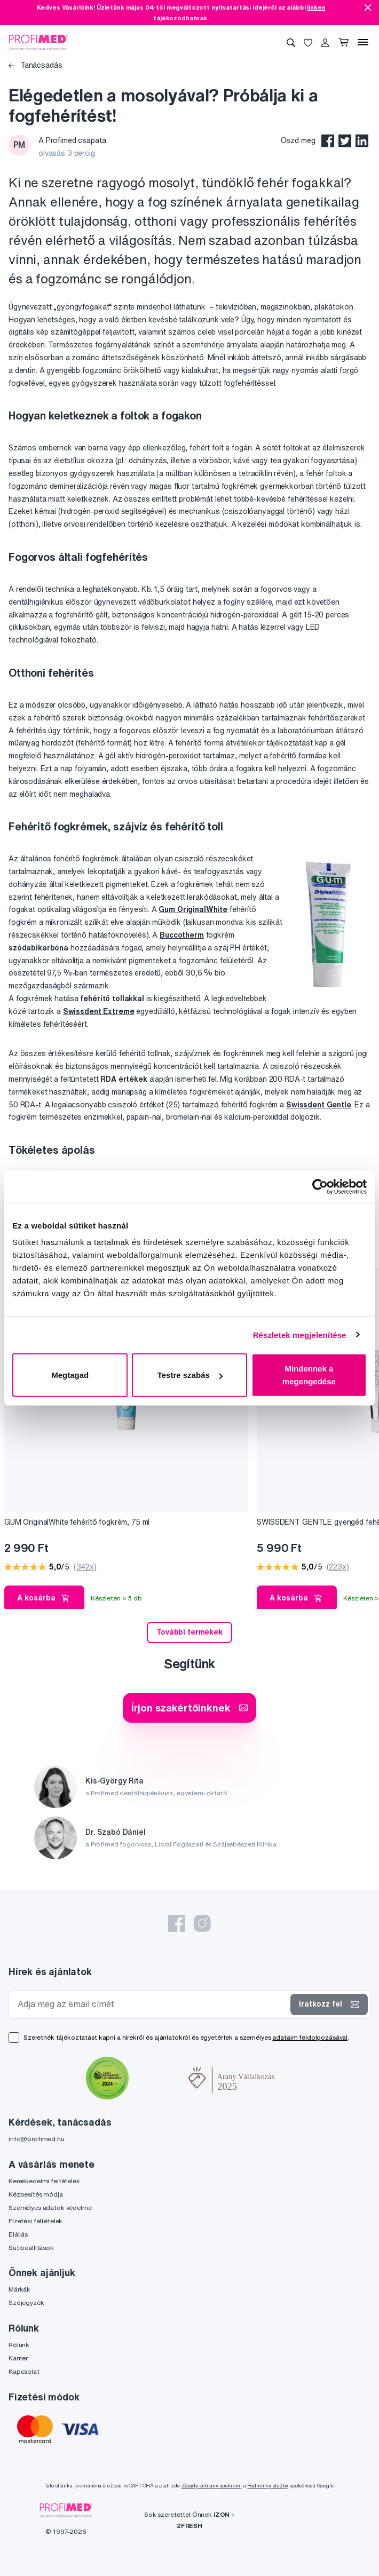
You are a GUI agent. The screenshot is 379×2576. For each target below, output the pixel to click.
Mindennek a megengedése (309, 1375)
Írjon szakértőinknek (189, 1707)
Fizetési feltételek (35, 2220)
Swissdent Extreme (99, 1011)
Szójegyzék (26, 2302)
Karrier (18, 2358)
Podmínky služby (267, 2485)
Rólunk (19, 2344)
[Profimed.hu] (38, 41)
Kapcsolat (24, 2371)
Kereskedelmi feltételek (44, 2180)
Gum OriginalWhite (193, 909)
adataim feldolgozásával (310, 2037)
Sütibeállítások (31, 2247)
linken (316, 7)
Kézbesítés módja (36, 2194)
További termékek (189, 1632)
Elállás (18, 2234)
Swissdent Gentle (318, 1104)
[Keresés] (291, 42)
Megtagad (70, 1375)
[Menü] (363, 42)
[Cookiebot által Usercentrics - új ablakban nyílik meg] (320, 1186)
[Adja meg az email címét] (151, 2004)
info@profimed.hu (37, 2138)
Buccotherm (182, 935)
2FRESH (189, 2525)
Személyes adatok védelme (50, 2207)
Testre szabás (190, 1375)
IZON (222, 2514)
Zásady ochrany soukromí (211, 2485)
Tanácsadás (35, 65)
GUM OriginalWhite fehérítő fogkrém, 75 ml (76, 1522)
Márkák (19, 2289)
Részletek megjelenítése (299, 1334)
